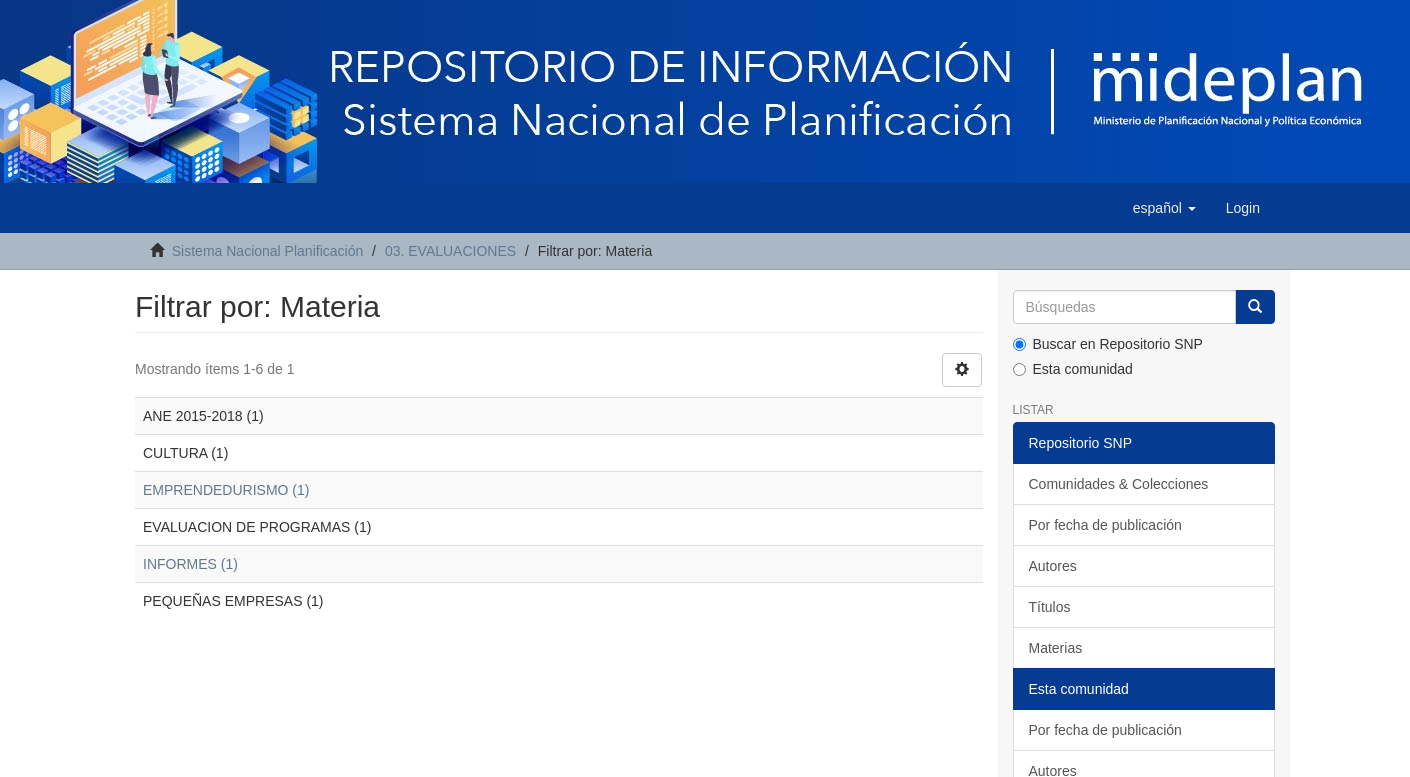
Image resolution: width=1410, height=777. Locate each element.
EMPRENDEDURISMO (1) (226, 490)
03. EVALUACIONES (450, 251)
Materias (1056, 648)
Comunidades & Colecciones (1119, 484)
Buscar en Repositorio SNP (1108, 344)
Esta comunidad (1073, 369)
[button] (1164, 208)
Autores (1053, 566)
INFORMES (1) (190, 564)
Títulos (1050, 607)
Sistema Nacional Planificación (267, 251)
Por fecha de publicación (1105, 525)
